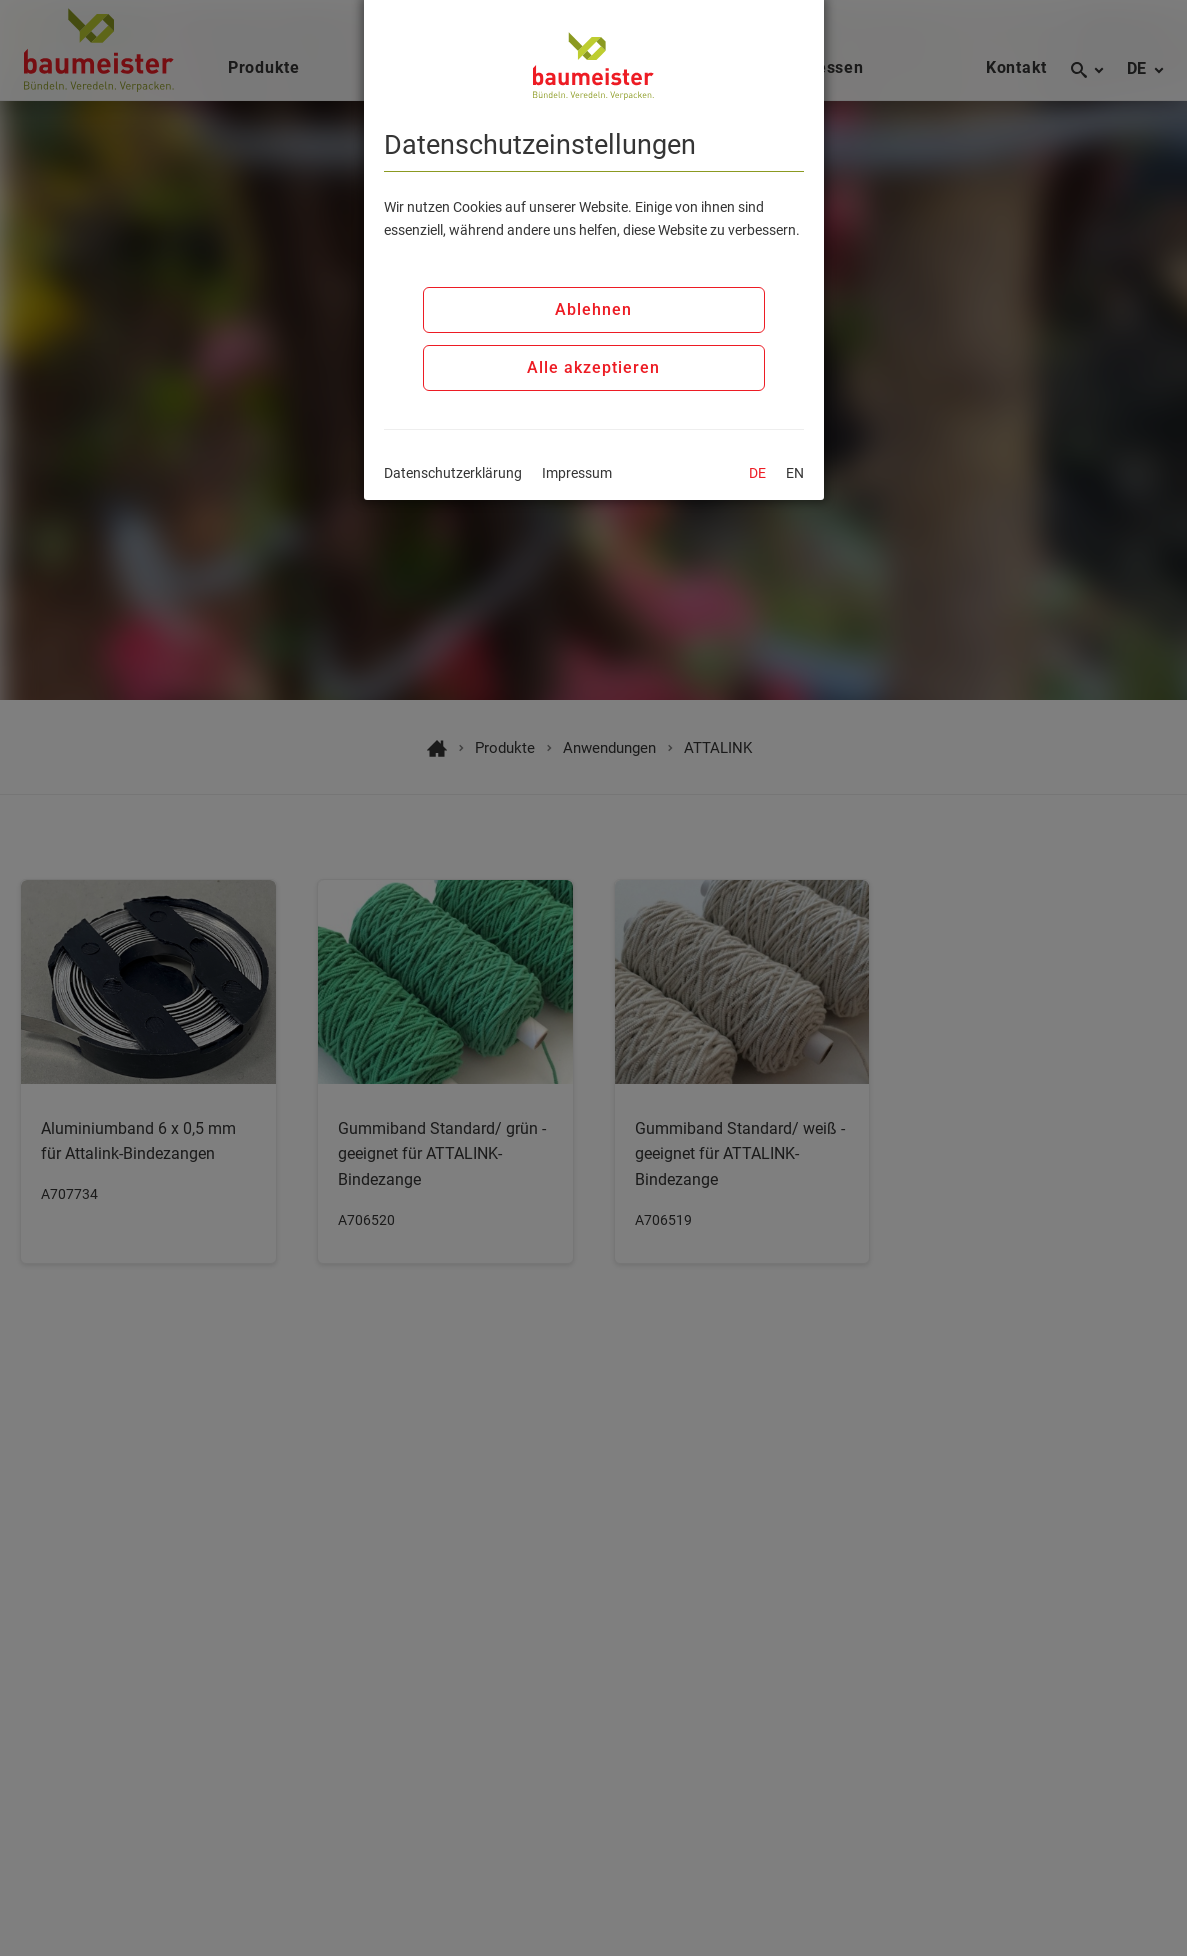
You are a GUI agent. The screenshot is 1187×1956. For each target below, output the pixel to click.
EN (795, 473)
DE (757, 473)
